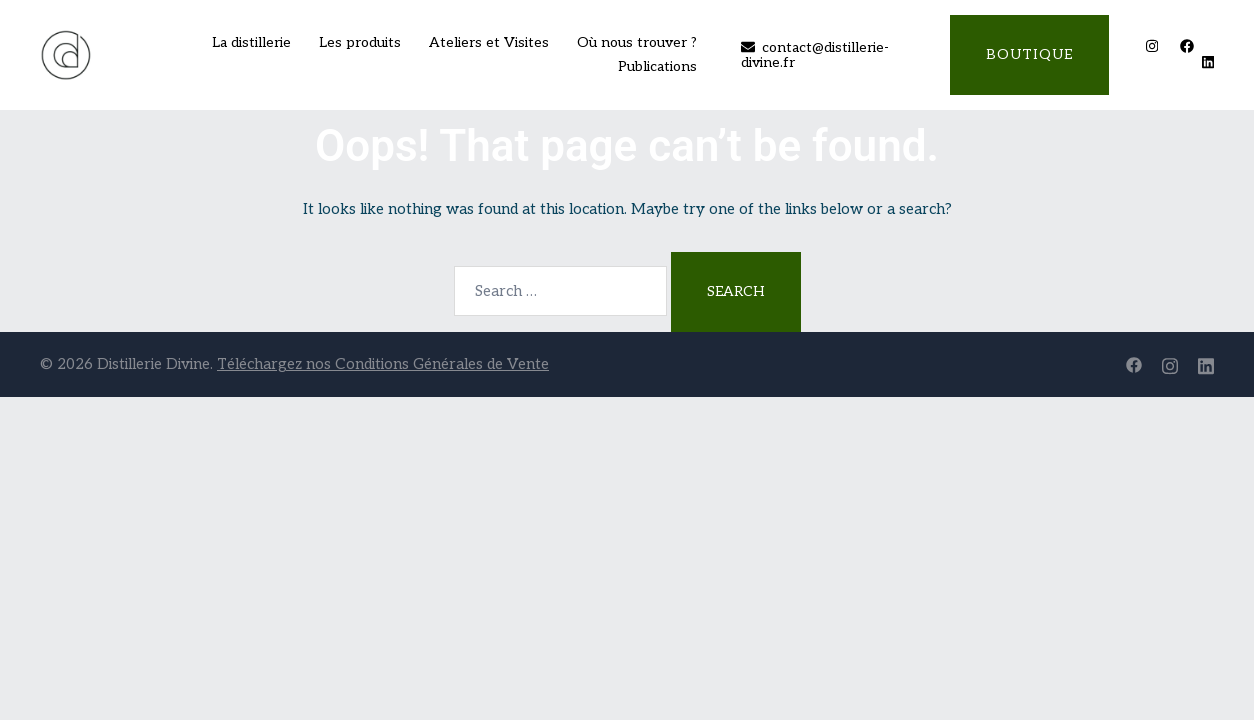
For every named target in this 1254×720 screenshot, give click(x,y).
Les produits (360, 42)
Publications (657, 66)
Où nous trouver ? (637, 42)
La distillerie (251, 42)
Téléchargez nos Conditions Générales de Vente (383, 364)
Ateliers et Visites (489, 42)
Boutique (1029, 54)
